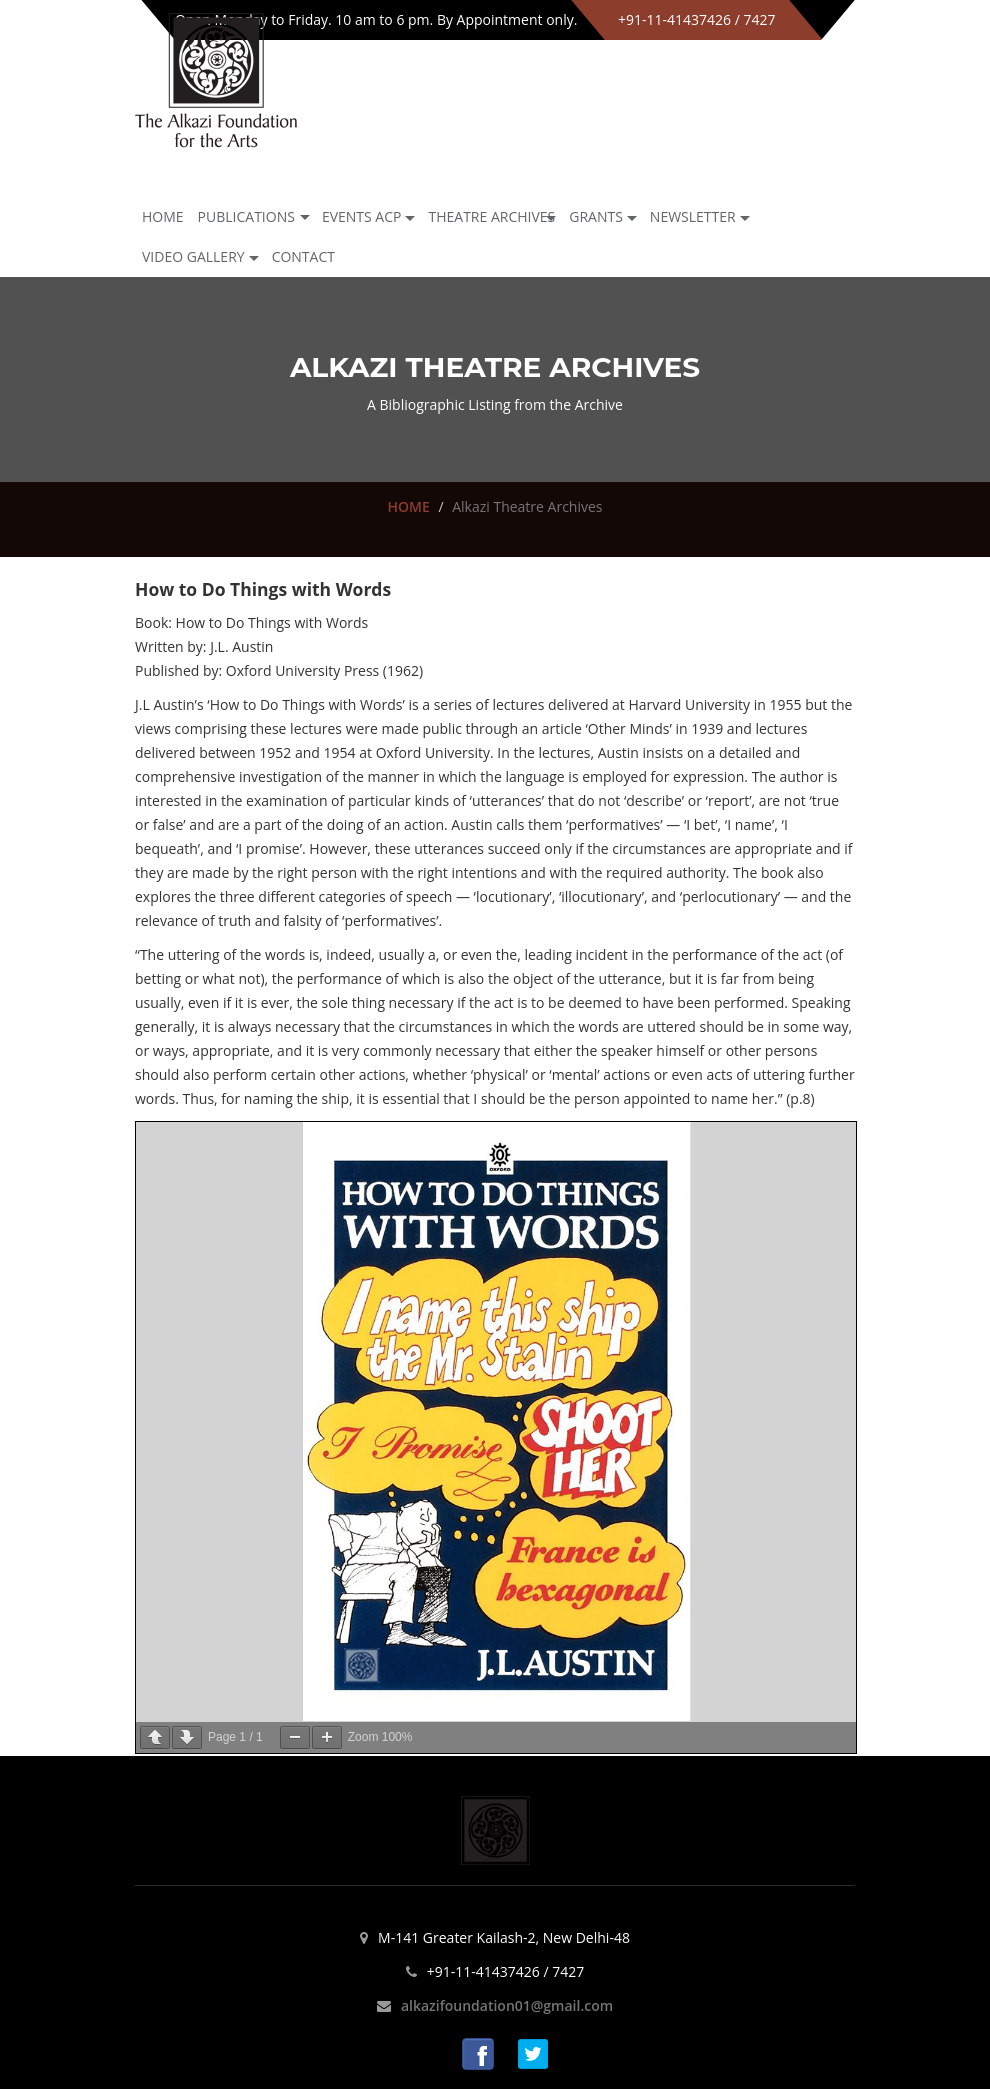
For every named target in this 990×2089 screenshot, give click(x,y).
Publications (246, 216)
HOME (408, 506)
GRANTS (596, 216)
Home (163, 216)
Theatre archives (491, 216)
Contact (303, 256)
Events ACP (362, 216)
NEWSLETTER (693, 216)
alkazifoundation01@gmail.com (507, 2005)
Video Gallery (193, 256)
